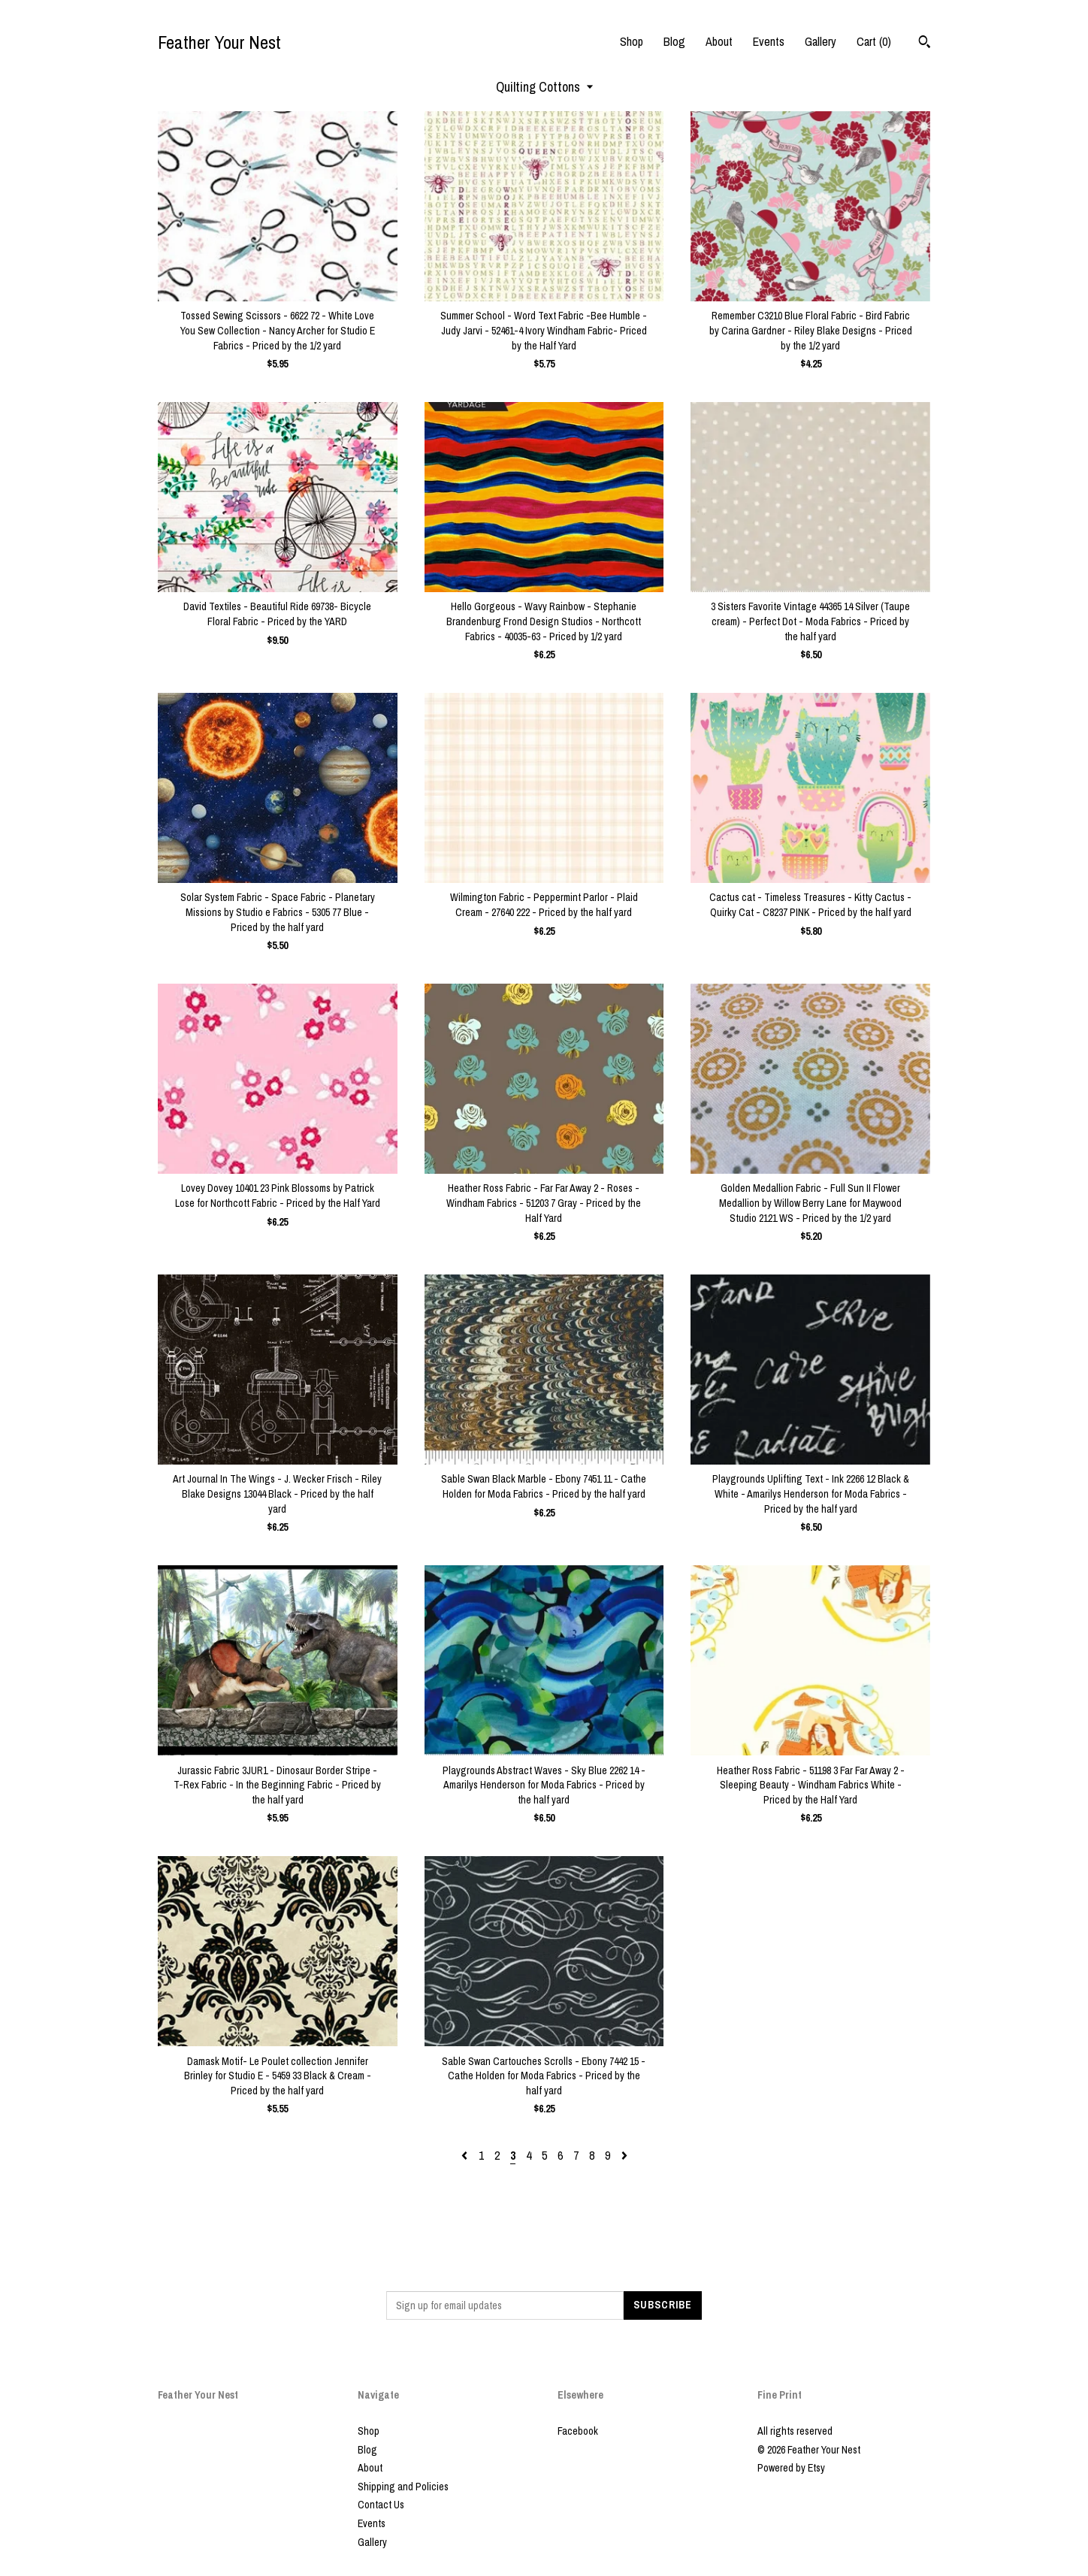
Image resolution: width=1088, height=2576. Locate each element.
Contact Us (381, 2504)
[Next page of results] (624, 2155)
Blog (674, 41)
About (719, 41)
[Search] (924, 43)
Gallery (820, 41)
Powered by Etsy (791, 2468)
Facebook (578, 2431)
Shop (631, 41)
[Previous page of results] (466, 2155)
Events (768, 41)
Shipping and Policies (403, 2486)
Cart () (874, 41)
